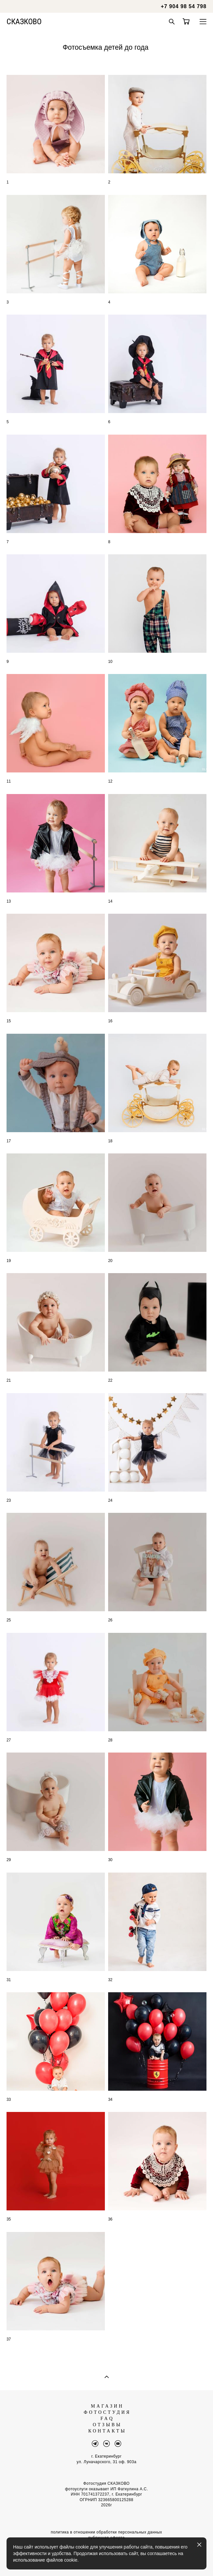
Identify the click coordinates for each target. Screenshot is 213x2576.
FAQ (107, 2418)
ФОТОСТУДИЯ (107, 2412)
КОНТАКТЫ (107, 2431)
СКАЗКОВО (24, 22)
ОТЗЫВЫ (107, 2424)
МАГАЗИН (107, 2406)
